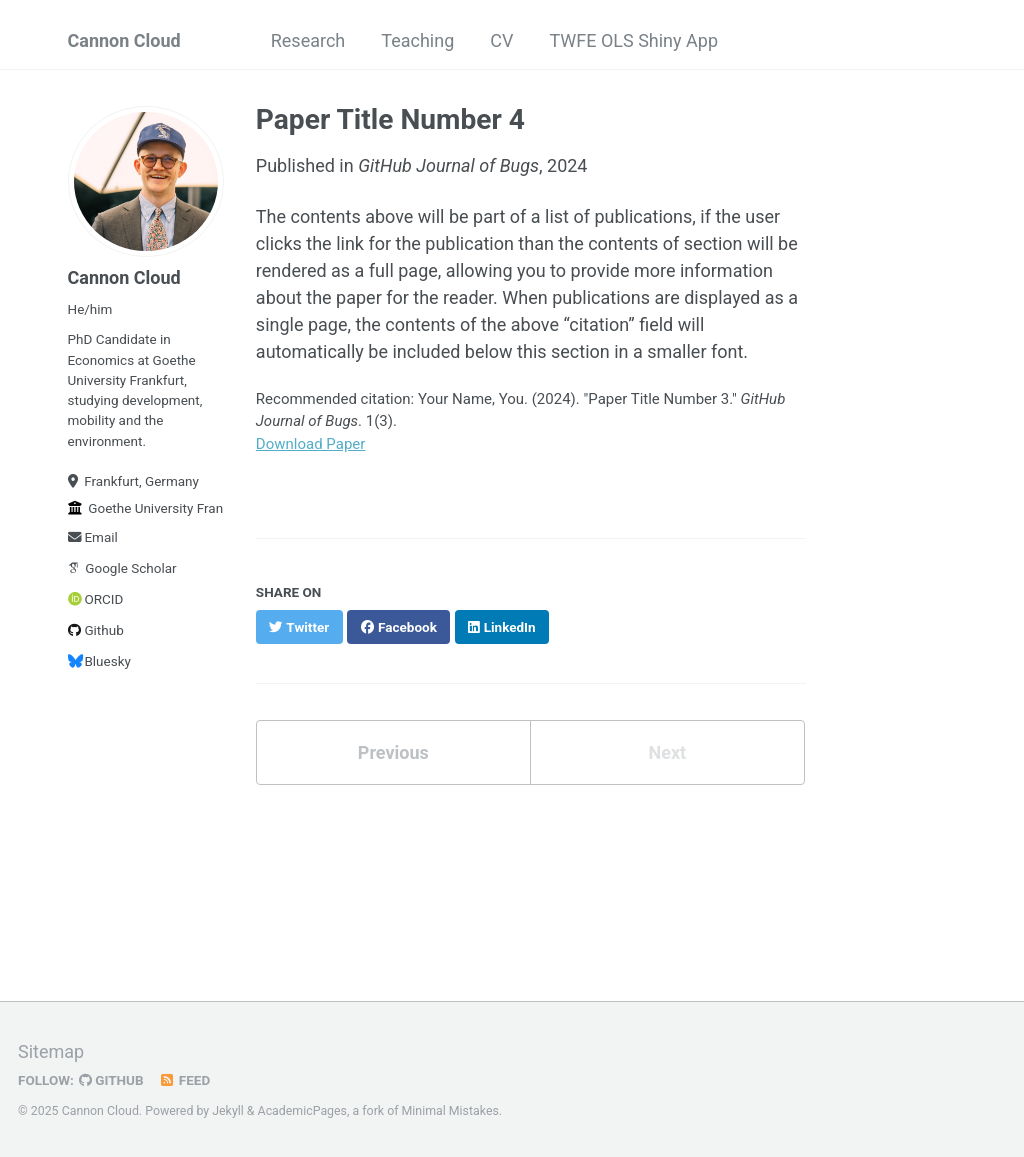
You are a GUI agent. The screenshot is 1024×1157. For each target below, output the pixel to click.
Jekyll (228, 1111)
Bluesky (99, 661)
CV (501, 40)
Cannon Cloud (124, 40)
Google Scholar (122, 568)
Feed (185, 1080)
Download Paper (311, 444)
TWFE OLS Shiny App (633, 40)
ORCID (96, 599)
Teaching (417, 40)
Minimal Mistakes (450, 1111)
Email (93, 537)
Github (96, 630)
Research (308, 40)
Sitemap (51, 1051)
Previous (393, 752)
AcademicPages (302, 1111)
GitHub (111, 1080)
